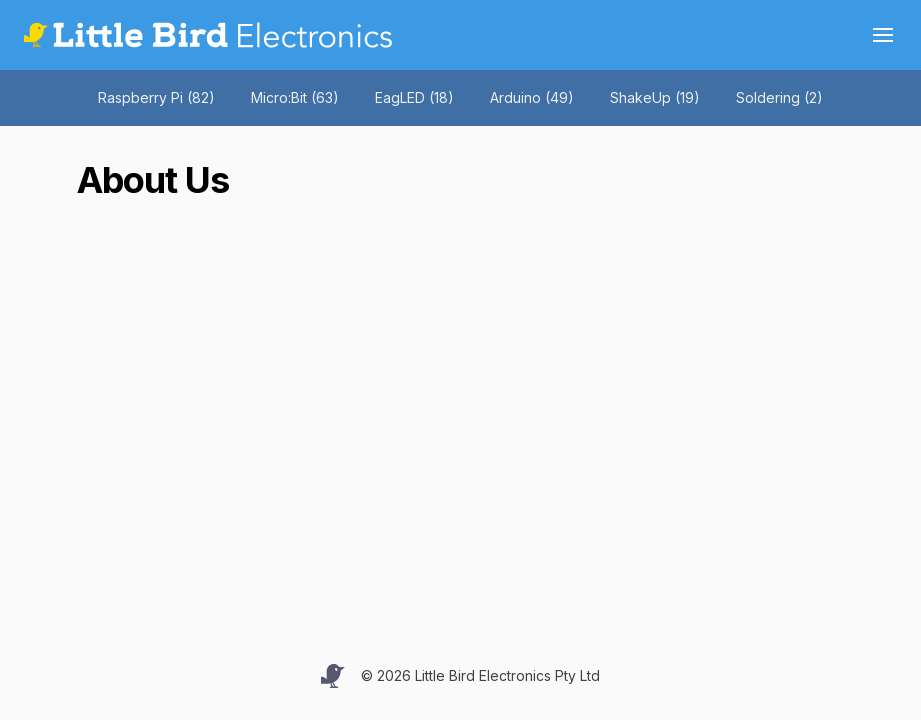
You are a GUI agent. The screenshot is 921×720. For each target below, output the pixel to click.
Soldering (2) (779, 97)
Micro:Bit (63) (295, 97)
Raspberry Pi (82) (156, 97)
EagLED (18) (414, 97)
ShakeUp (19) (655, 97)
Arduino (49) (532, 97)
